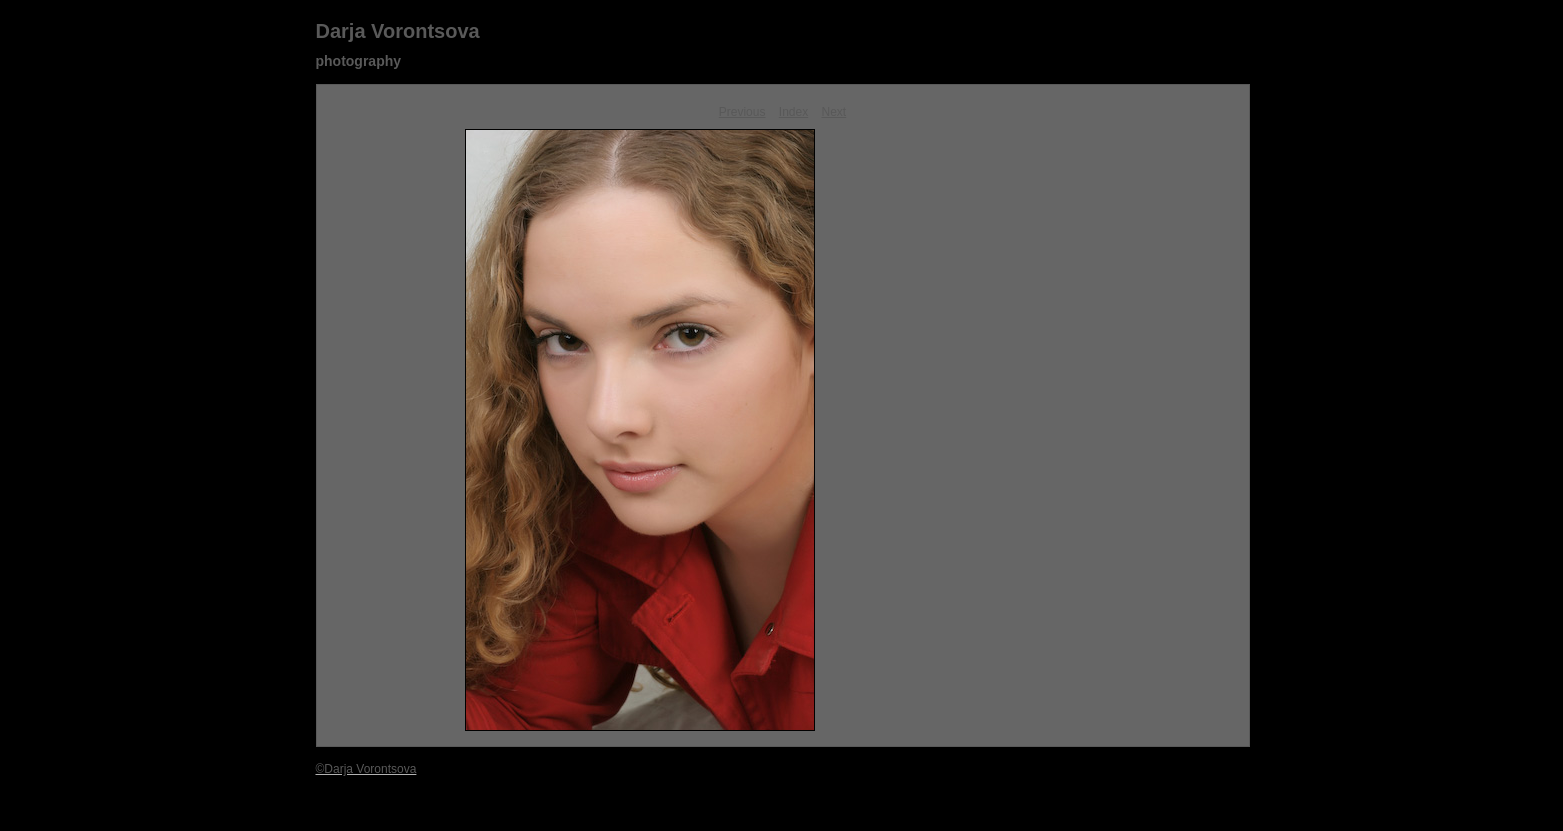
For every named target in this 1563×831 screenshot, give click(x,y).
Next (834, 112)
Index (793, 112)
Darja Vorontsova (398, 31)
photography (359, 61)
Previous (742, 112)
